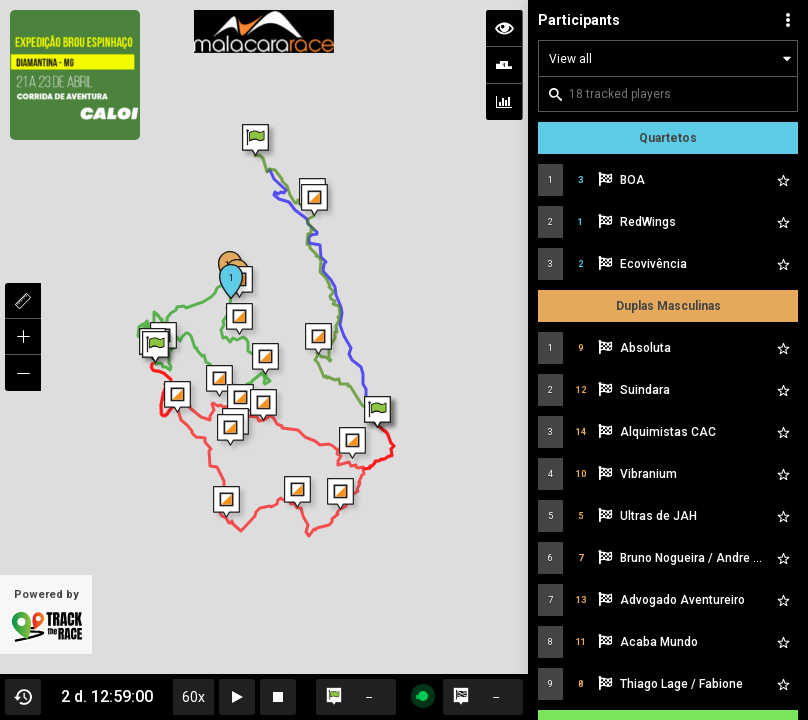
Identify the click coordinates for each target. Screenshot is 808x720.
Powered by (46, 616)
